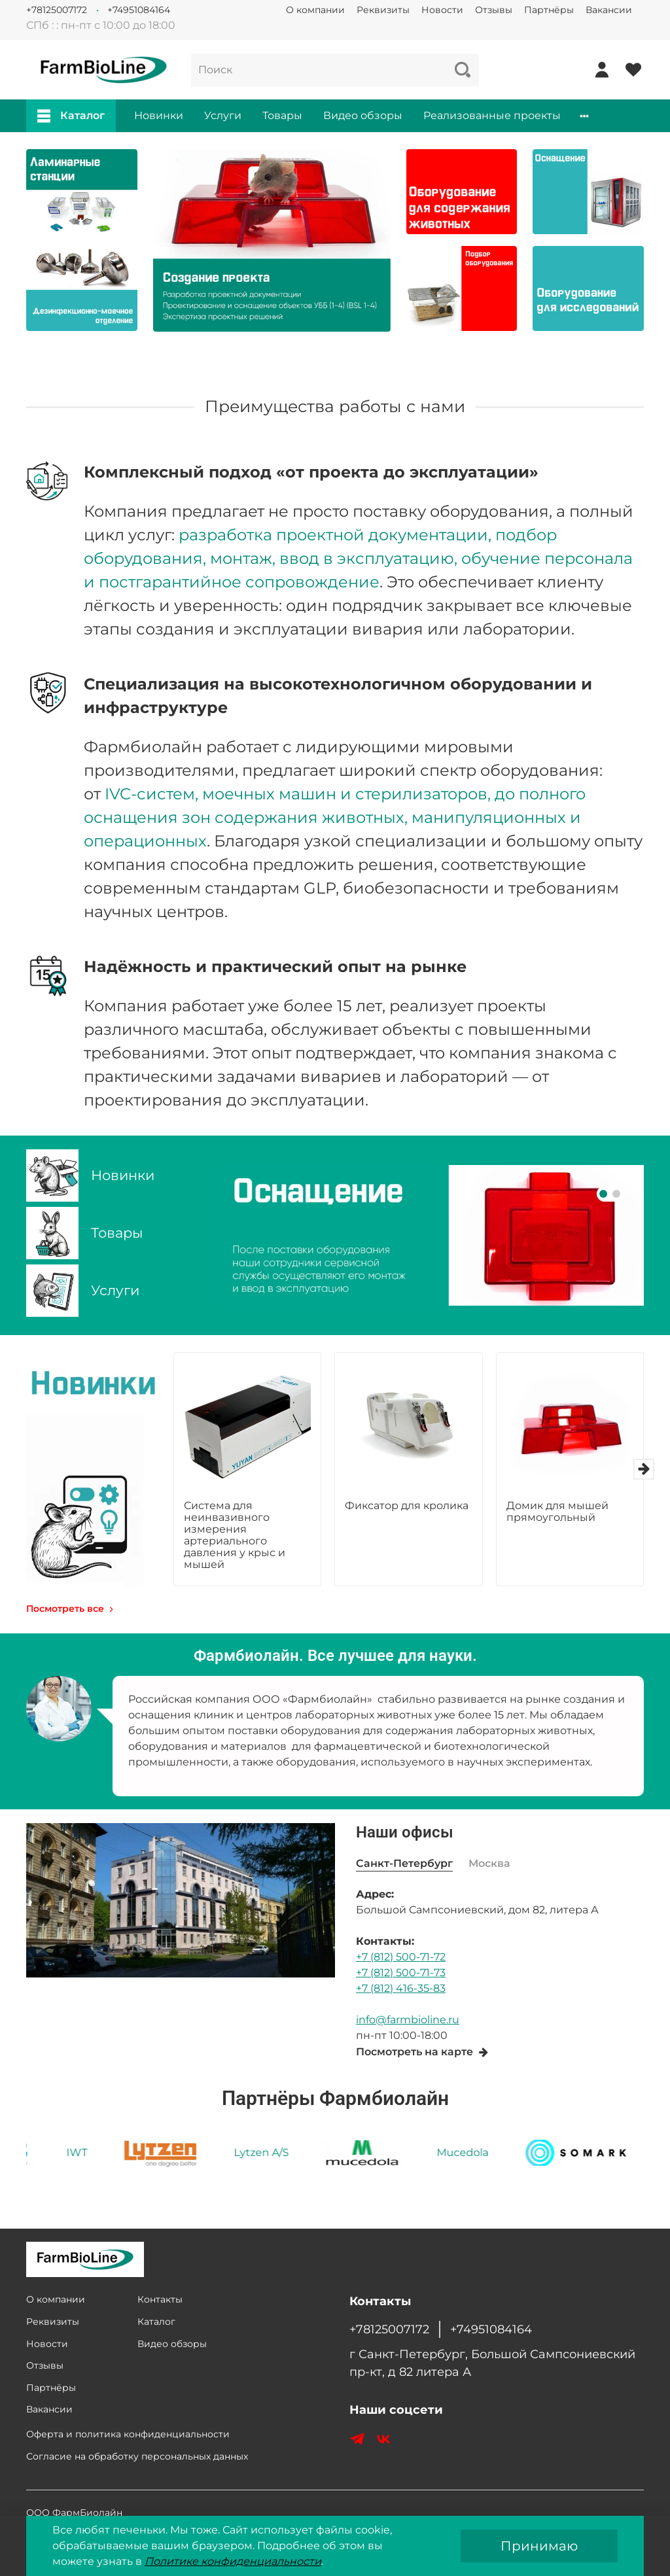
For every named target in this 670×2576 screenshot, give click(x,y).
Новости (442, 10)
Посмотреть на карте (422, 2051)
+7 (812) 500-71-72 (401, 1957)
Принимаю (539, 2546)
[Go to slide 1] (603, 1194)
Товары (282, 115)
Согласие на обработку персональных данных (137, 2456)
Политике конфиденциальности (233, 2561)
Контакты (160, 2299)
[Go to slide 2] (616, 1194)
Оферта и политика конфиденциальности (128, 2434)
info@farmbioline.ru (407, 2019)
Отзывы (493, 10)
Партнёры (549, 10)
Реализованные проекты (492, 115)
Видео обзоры (362, 115)
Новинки (158, 115)
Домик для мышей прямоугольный (557, 1511)
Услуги (222, 115)
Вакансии (609, 10)
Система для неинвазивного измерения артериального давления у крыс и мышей (234, 1535)
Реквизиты (383, 10)
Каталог (71, 115)
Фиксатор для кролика (406, 1505)
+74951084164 (138, 10)
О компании (315, 10)
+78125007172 (56, 10)
